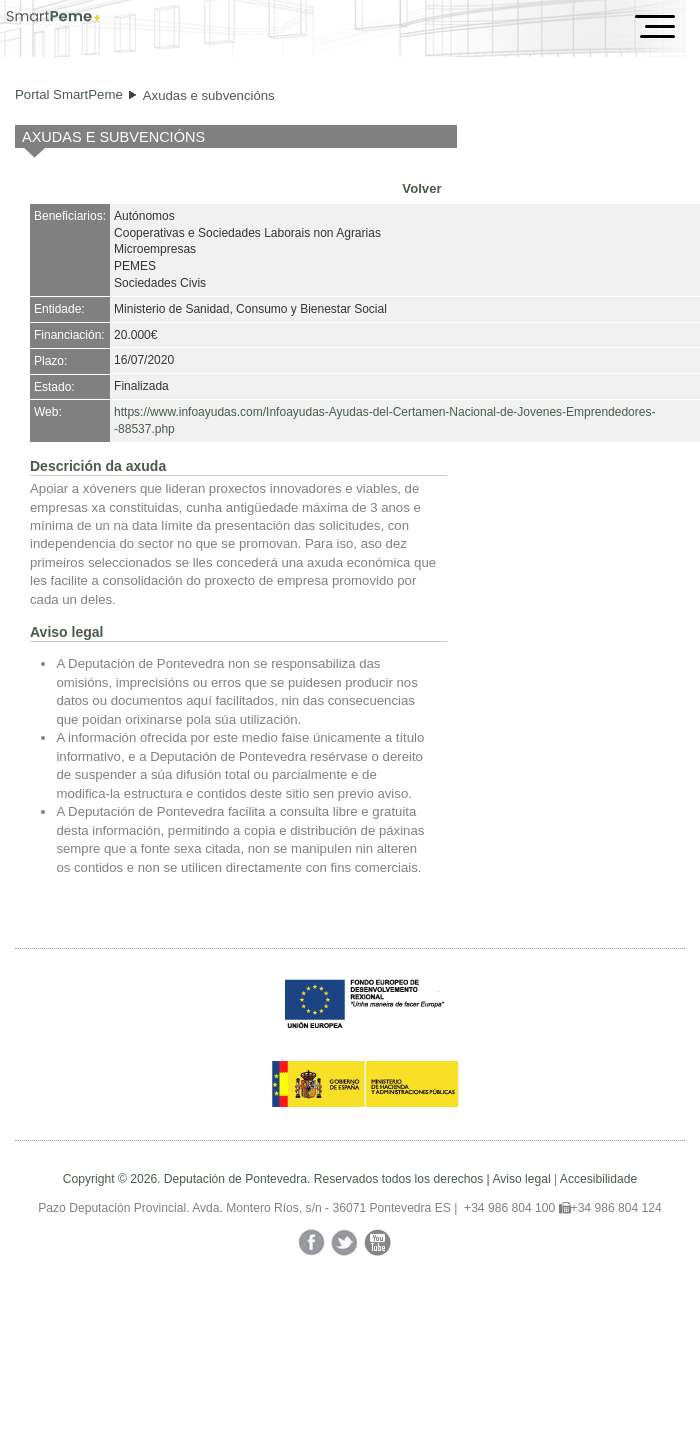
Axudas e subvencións (209, 95)
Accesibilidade (598, 1179)
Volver (421, 188)
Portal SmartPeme (69, 94)
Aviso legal (521, 1179)
